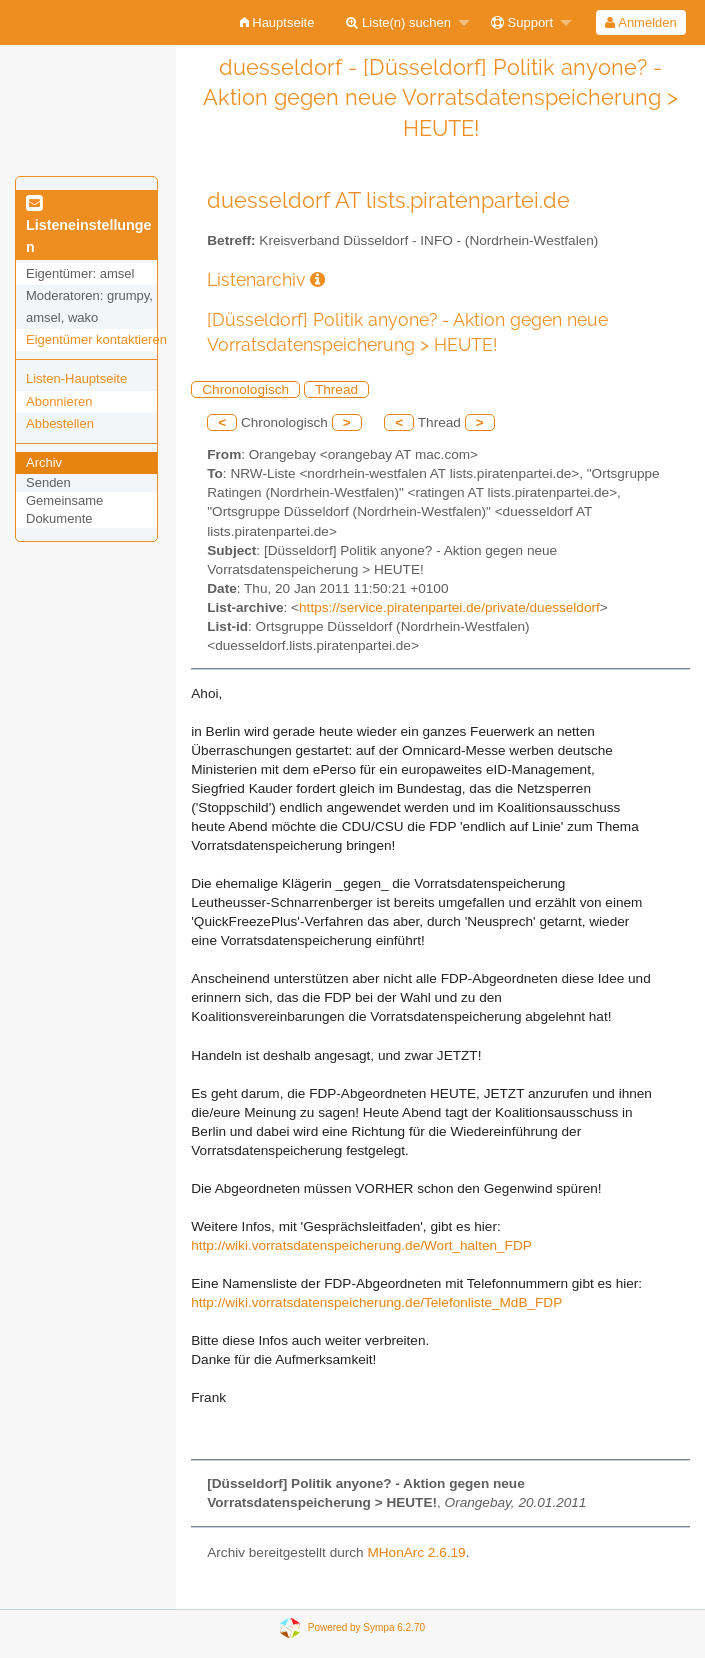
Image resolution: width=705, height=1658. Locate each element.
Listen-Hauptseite (76, 378)
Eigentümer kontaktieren (96, 339)
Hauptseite (277, 22)
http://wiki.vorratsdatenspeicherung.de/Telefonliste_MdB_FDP (376, 1302)
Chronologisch (245, 389)
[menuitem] (277, 22)
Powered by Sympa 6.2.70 (366, 1627)
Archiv (44, 462)
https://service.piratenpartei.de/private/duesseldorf (449, 607)
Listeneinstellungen (89, 226)
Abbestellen (60, 423)
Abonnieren (59, 401)
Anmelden (640, 22)
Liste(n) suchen (398, 22)
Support (522, 22)
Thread (336, 389)
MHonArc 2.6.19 (416, 1552)
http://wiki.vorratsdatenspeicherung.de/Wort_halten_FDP (361, 1245)
